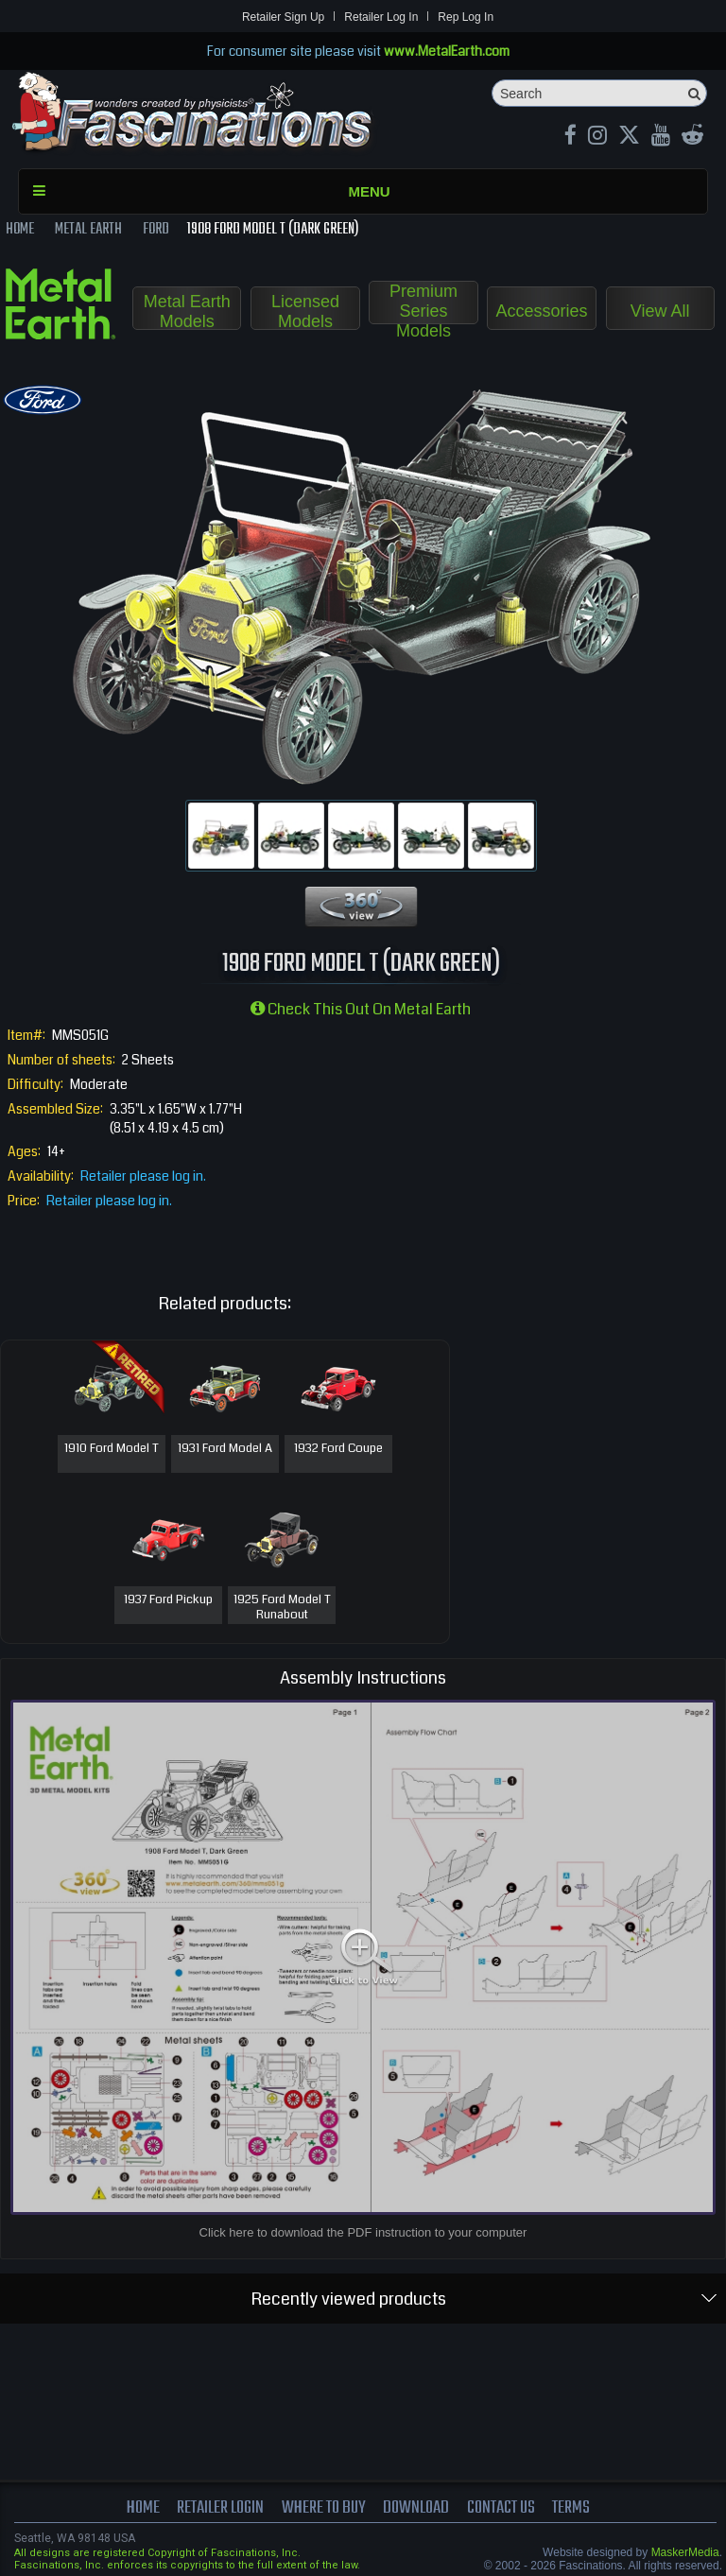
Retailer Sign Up (283, 17)
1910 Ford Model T (111, 1449)
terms (571, 2508)
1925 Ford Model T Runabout (282, 1607)
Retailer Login (220, 2508)
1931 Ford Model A (225, 1449)
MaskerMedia (685, 2552)
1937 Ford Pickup (168, 1600)
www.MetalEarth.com (447, 51)
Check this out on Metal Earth (361, 1009)
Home (143, 2508)
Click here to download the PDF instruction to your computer (363, 2232)
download (416, 2508)
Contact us (501, 2508)
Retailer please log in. (143, 1176)
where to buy (324, 2508)
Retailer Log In (381, 17)
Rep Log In (465, 17)
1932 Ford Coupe (338, 1449)
